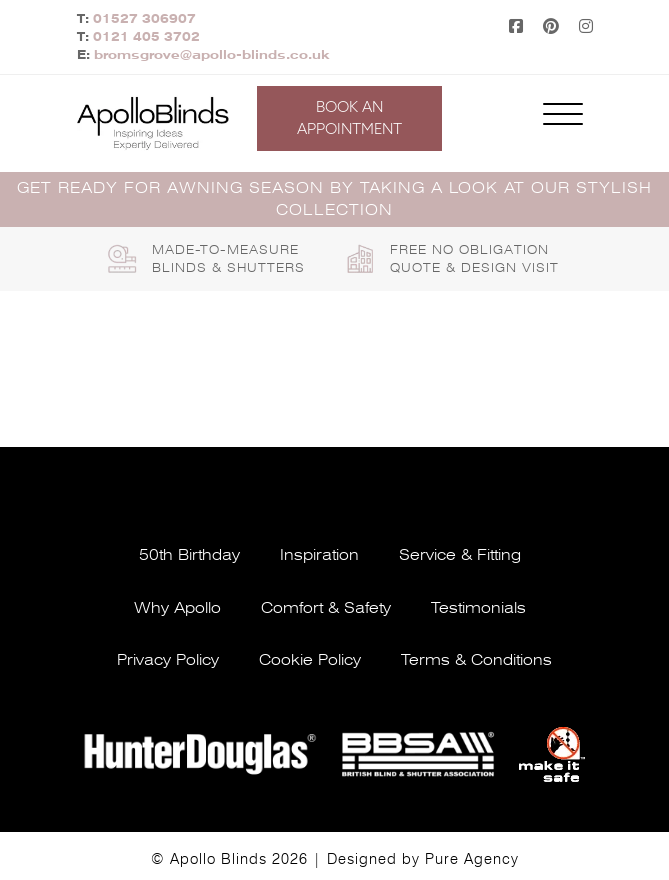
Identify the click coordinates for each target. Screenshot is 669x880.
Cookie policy (310, 660)
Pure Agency (472, 859)
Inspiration (319, 555)
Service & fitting (460, 555)
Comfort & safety (326, 608)
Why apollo (177, 608)
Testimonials (478, 608)
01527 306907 (144, 19)
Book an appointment (349, 118)
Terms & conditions (476, 660)
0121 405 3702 (146, 37)
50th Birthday (189, 555)
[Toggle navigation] (563, 118)
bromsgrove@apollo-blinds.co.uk (212, 55)
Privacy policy (168, 660)
